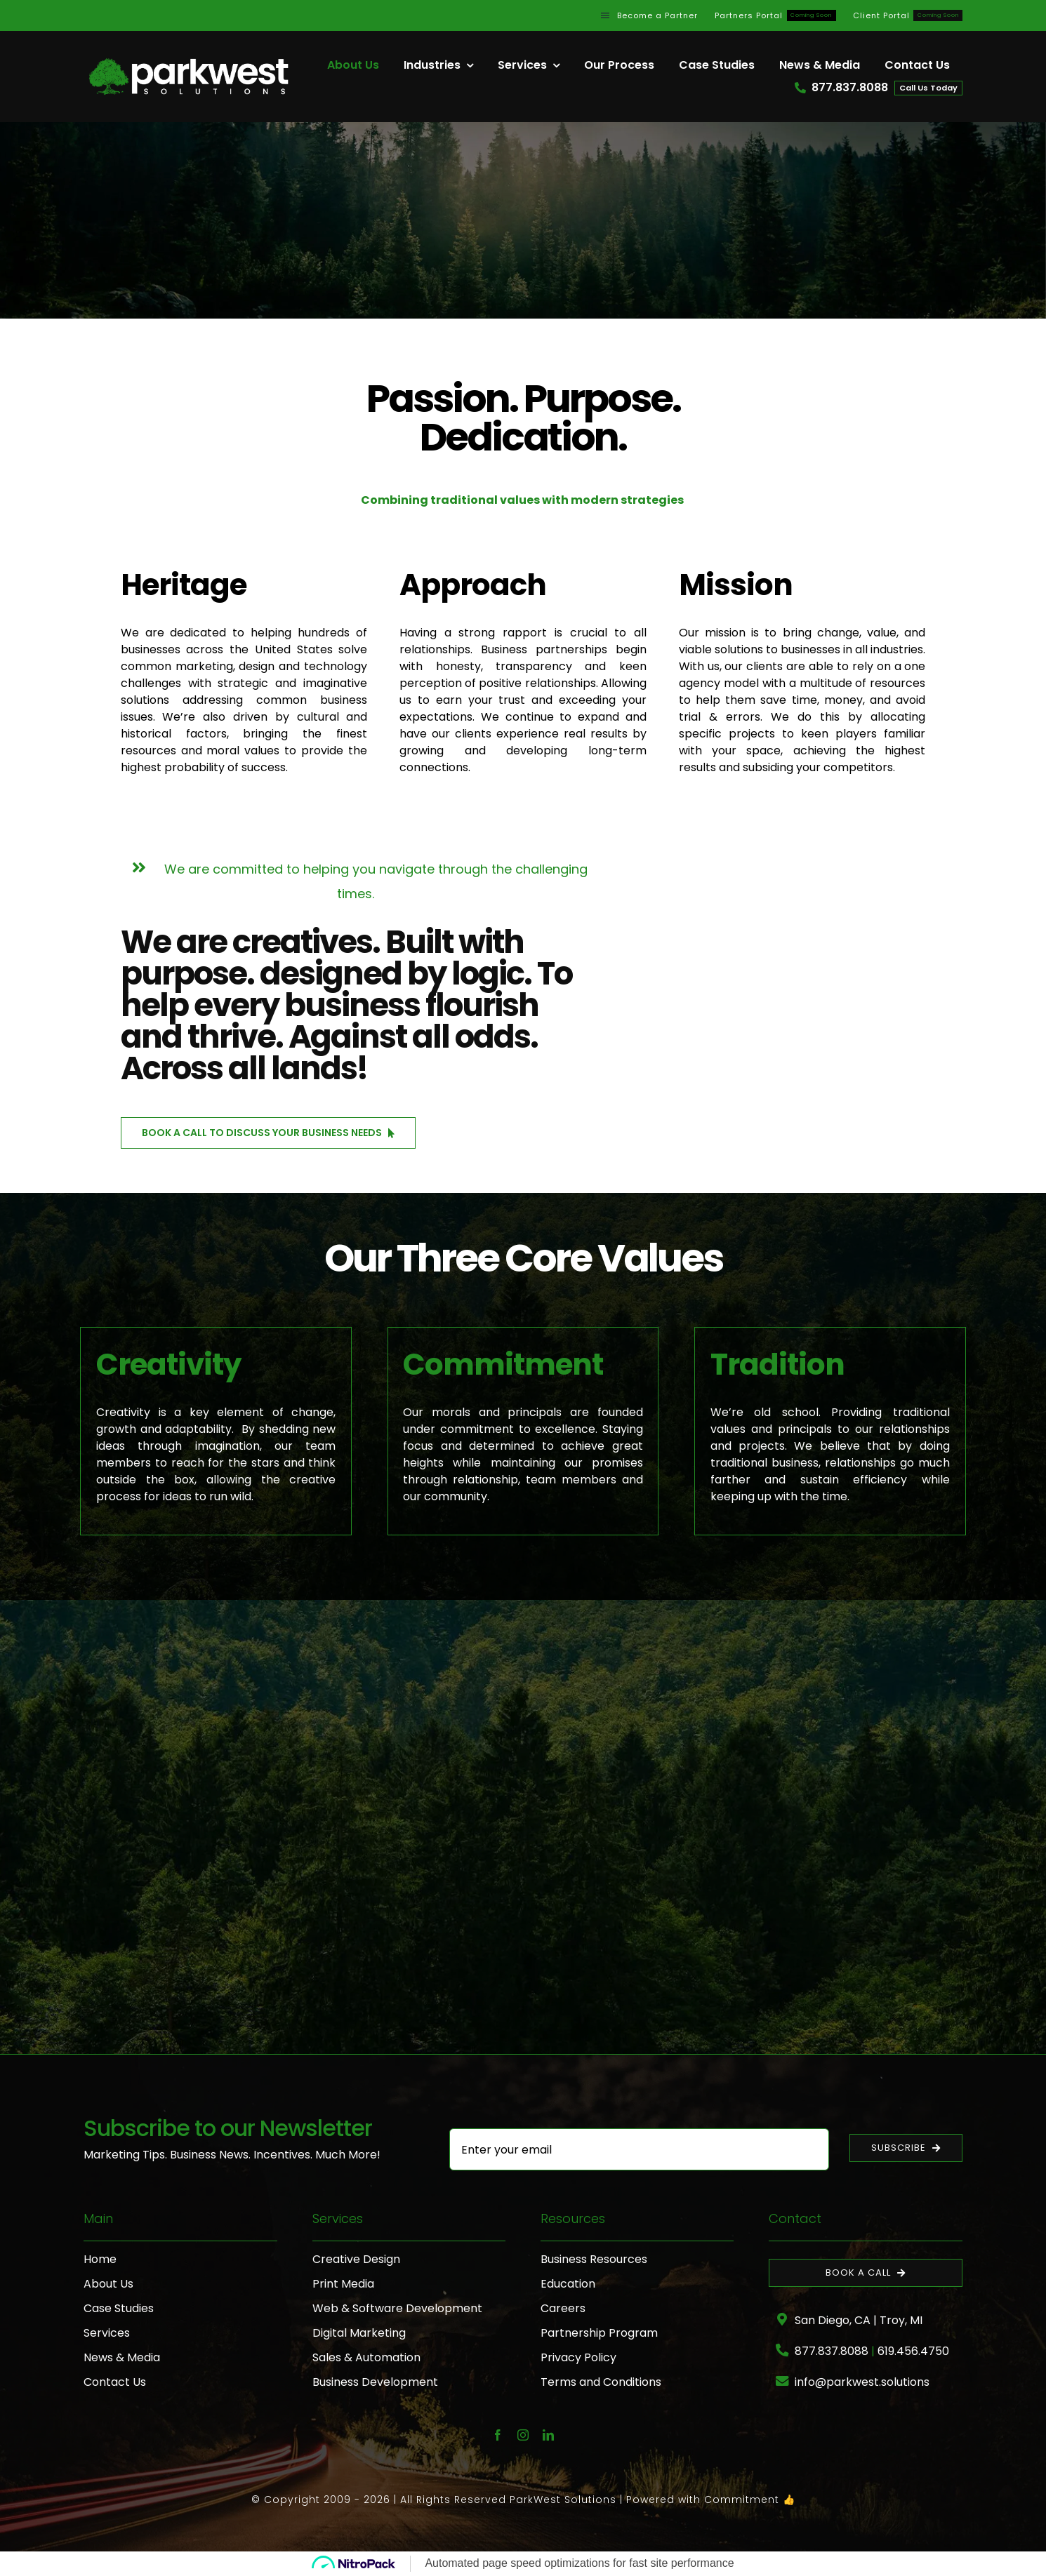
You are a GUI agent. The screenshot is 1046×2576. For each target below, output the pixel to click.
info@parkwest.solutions (862, 2382)
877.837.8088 (831, 2351)
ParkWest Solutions (563, 2499)
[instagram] (523, 2435)
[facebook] (497, 2435)
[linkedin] (548, 2435)
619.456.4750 (913, 2351)
